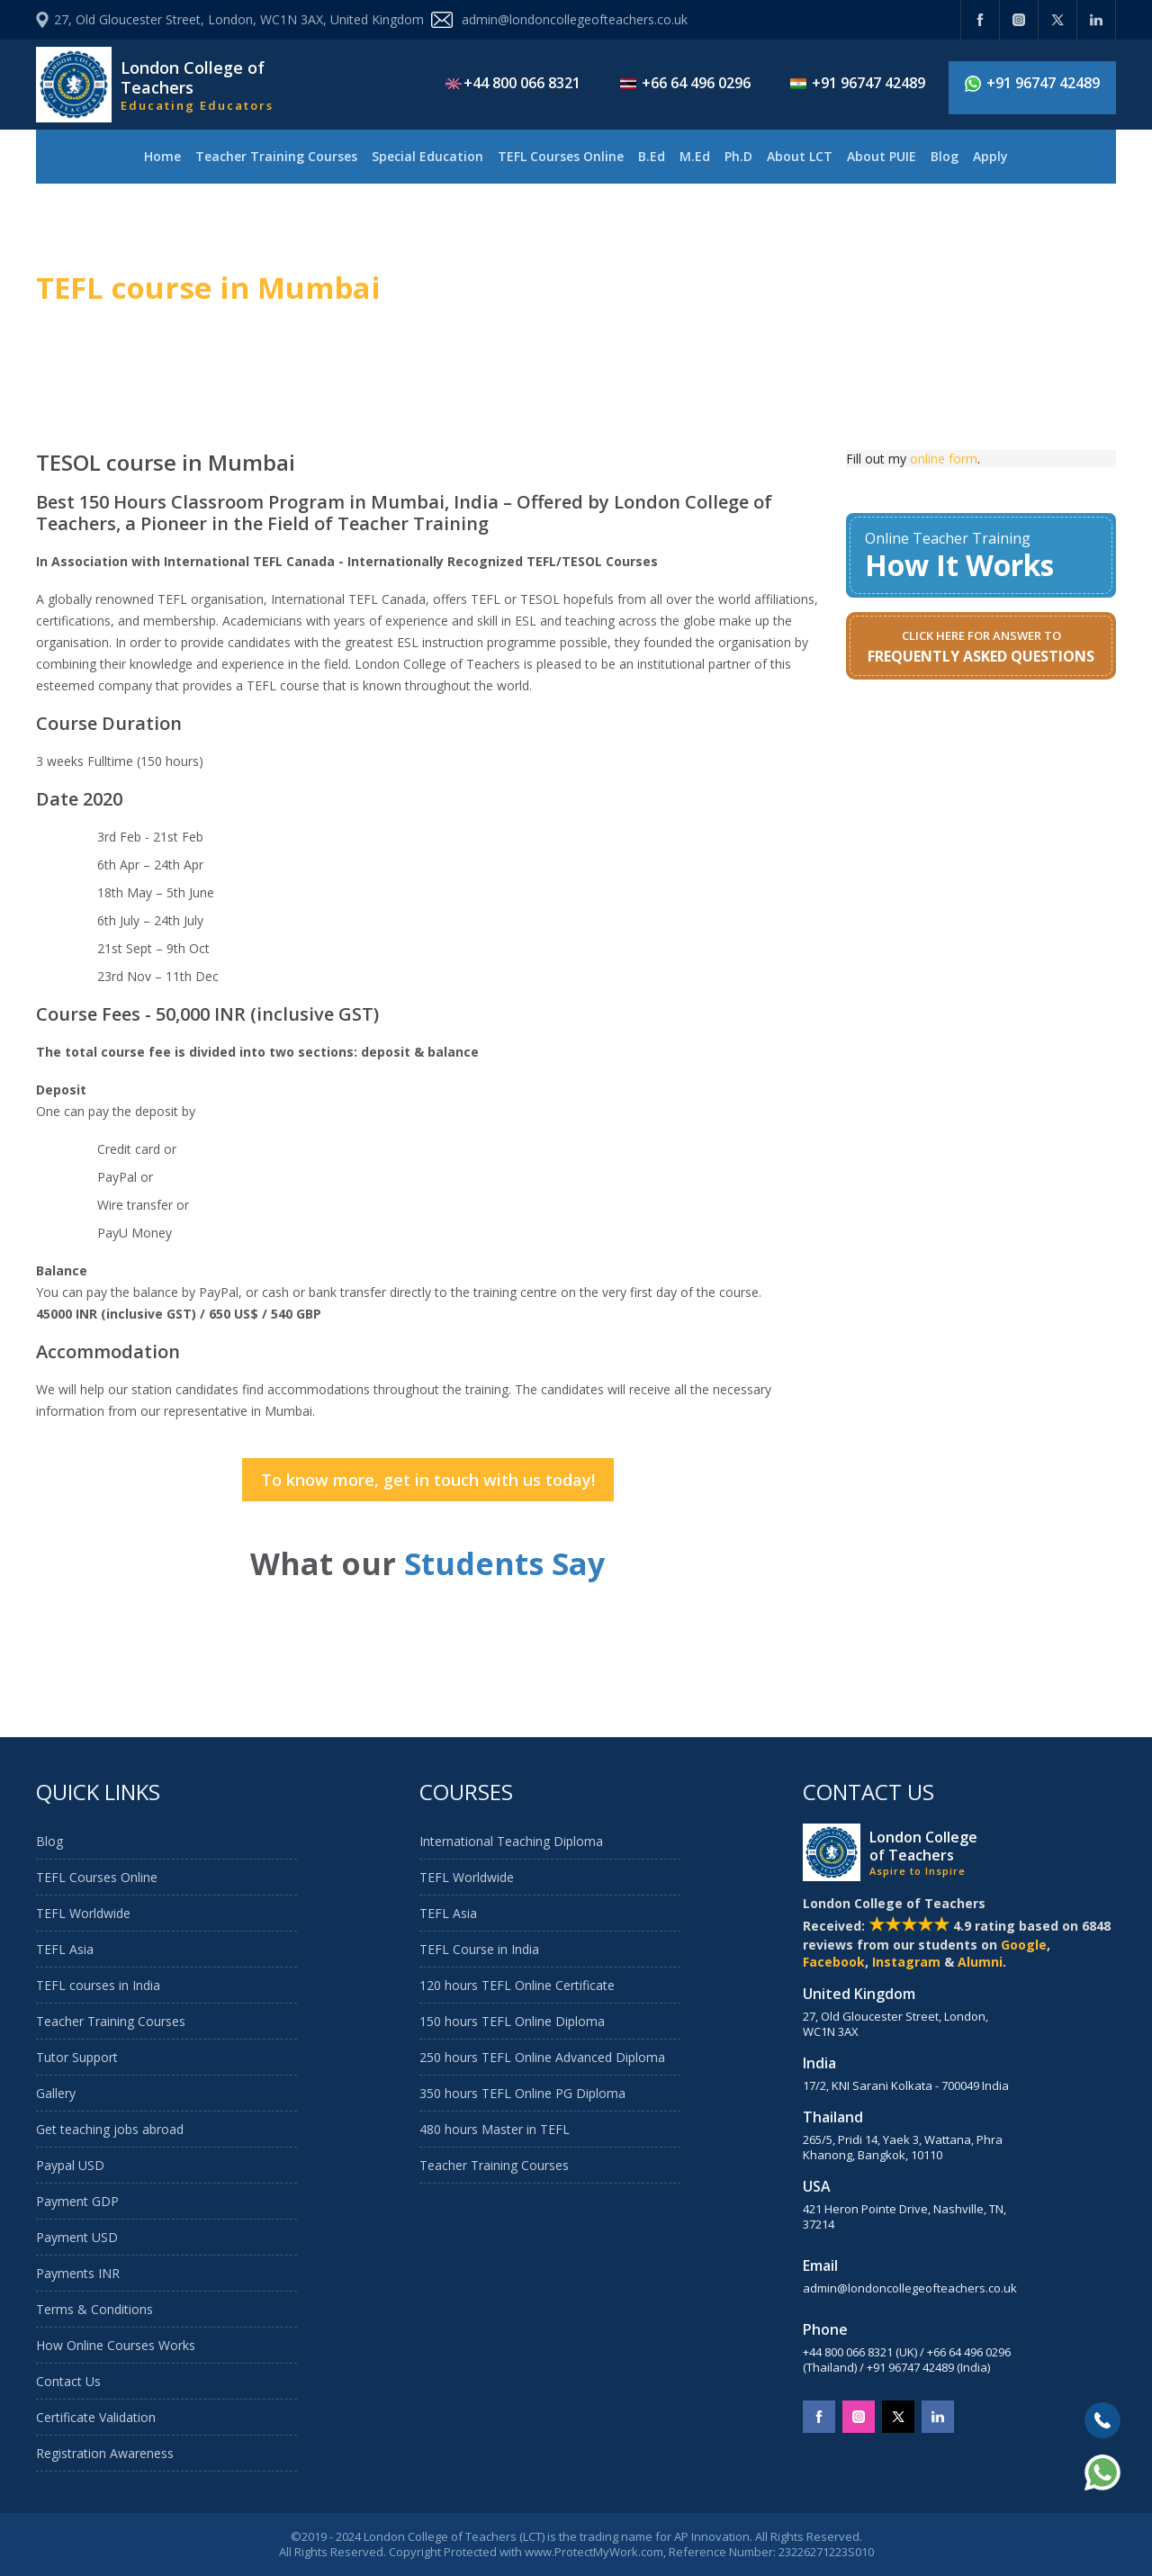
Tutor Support (77, 2057)
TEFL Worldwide (83, 1913)
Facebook (834, 1961)
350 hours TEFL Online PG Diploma (522, 2093)
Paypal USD (70, 2165)
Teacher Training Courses (276, 156)
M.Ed (695, 156)
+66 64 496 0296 (685, 83)
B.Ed (651, 156)
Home (162, 156)
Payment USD (77, 2237)
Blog (944, 156)
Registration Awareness (105, 2453)
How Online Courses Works (115, 2345)
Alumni (980, 1961)
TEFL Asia (65, 1949)
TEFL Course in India (479, 1949)
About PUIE (881, 156)
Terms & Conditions (94, 2309)
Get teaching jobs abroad (110, 2129)
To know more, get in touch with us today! (428, 1480)
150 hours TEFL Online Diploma (512, 2021)
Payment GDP (77, 2201)
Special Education (427, 156)
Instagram (906, 1961)
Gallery (56, 2093)
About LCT (799, 156)
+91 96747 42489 (857, 83)
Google (1024, 1944)
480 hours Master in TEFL (494, 2129)
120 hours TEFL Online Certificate (517, 1985)
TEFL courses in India (98, 1985)
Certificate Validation (96, 2417)
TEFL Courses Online (561, 156)
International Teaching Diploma (511, 1841)
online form (943, 458)
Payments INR (78, 2273)
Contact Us (68, 2381)
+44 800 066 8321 (513, 83)
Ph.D (738, 156)
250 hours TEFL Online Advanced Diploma (542, 2057)
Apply (990, 156)
